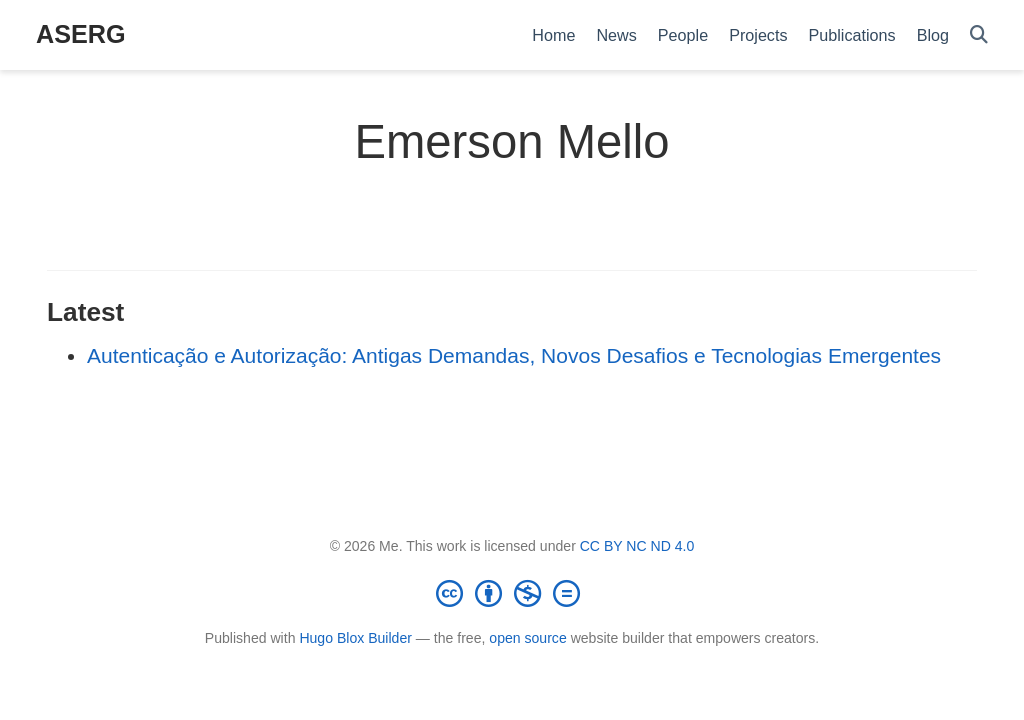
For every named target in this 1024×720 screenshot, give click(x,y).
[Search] (979, 35)
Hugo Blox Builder (355, 638)
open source (527, 638)
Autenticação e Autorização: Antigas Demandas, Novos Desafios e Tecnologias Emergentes (514, 355)
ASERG (81, 34)
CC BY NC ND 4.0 (637, 546)
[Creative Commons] (512, 593)
